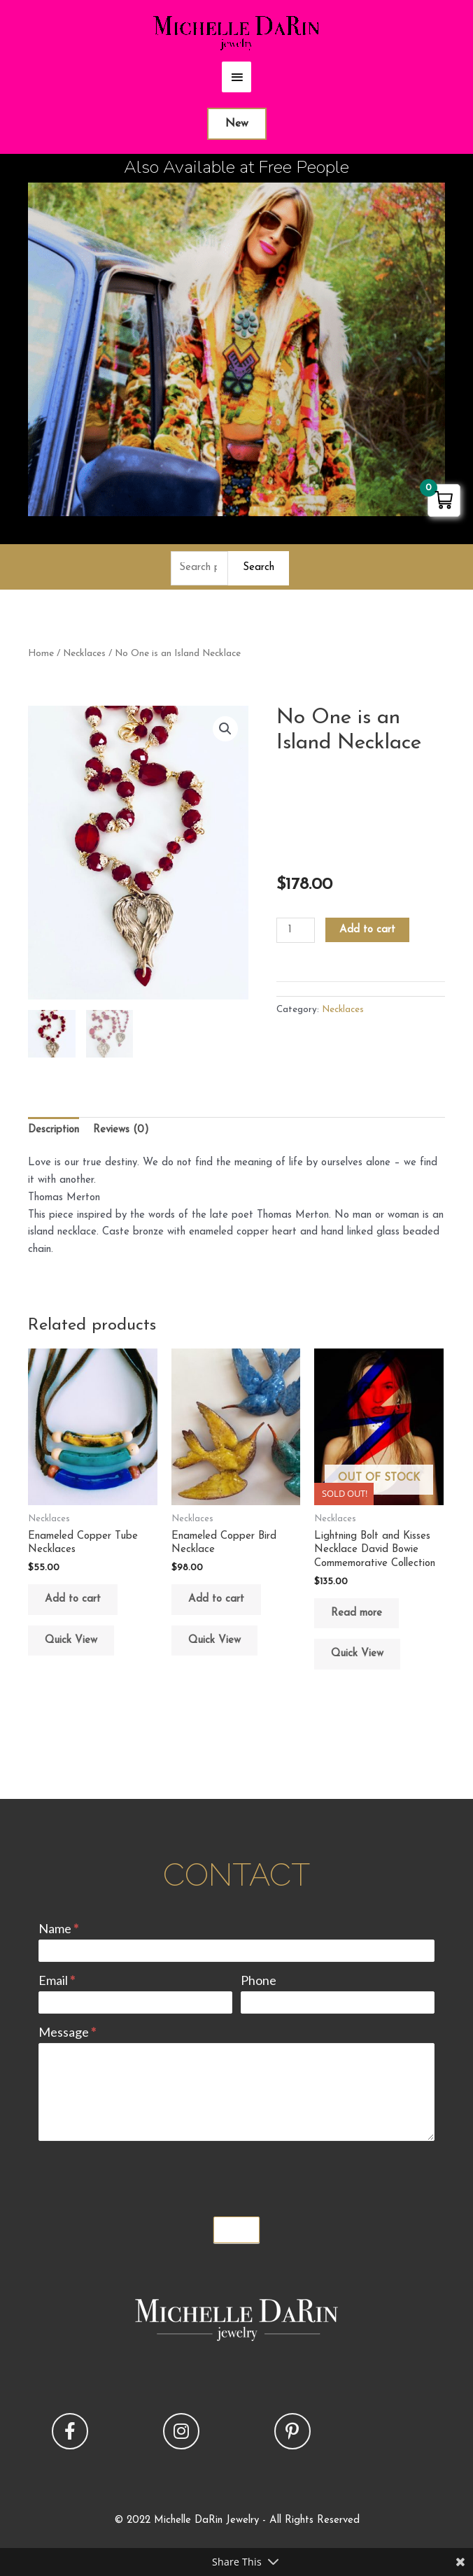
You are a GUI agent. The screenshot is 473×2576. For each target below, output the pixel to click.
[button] (225, 728)
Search (258, 567)
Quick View (71, 1640)
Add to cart (367, 930)
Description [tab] (53, 1130)
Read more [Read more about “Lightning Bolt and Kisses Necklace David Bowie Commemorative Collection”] (356, 1613)
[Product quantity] (295, 930)
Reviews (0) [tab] (121, 1130)
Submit (236, 2229)
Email (56, 1980)
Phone (258, 1980)
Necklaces (84, 653)
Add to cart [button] (73, 1599)
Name (58, 1928)
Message (67, 2032)
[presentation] (144, 2175)
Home (41, 653)
